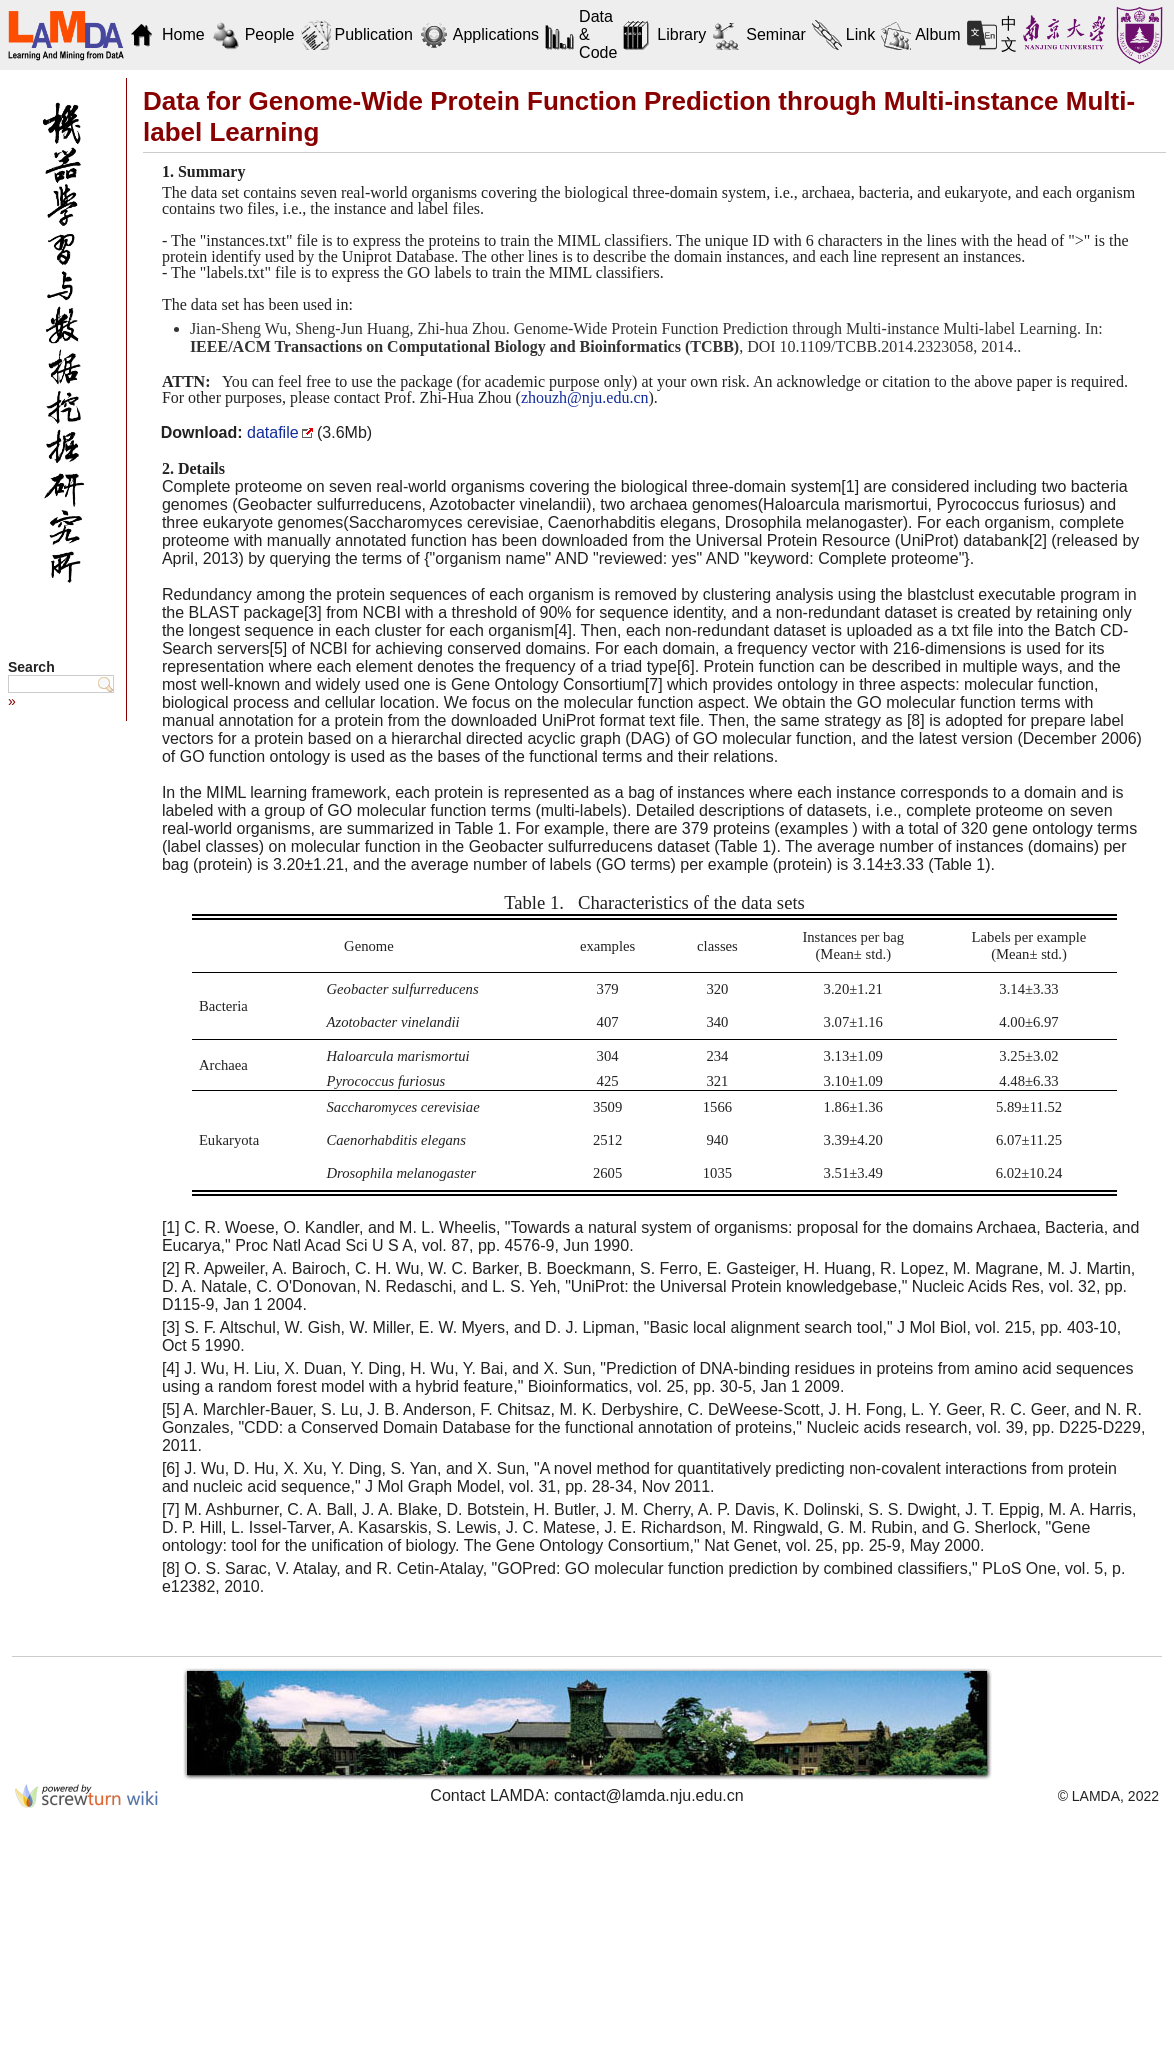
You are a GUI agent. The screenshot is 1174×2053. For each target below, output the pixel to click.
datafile (273, 432)
